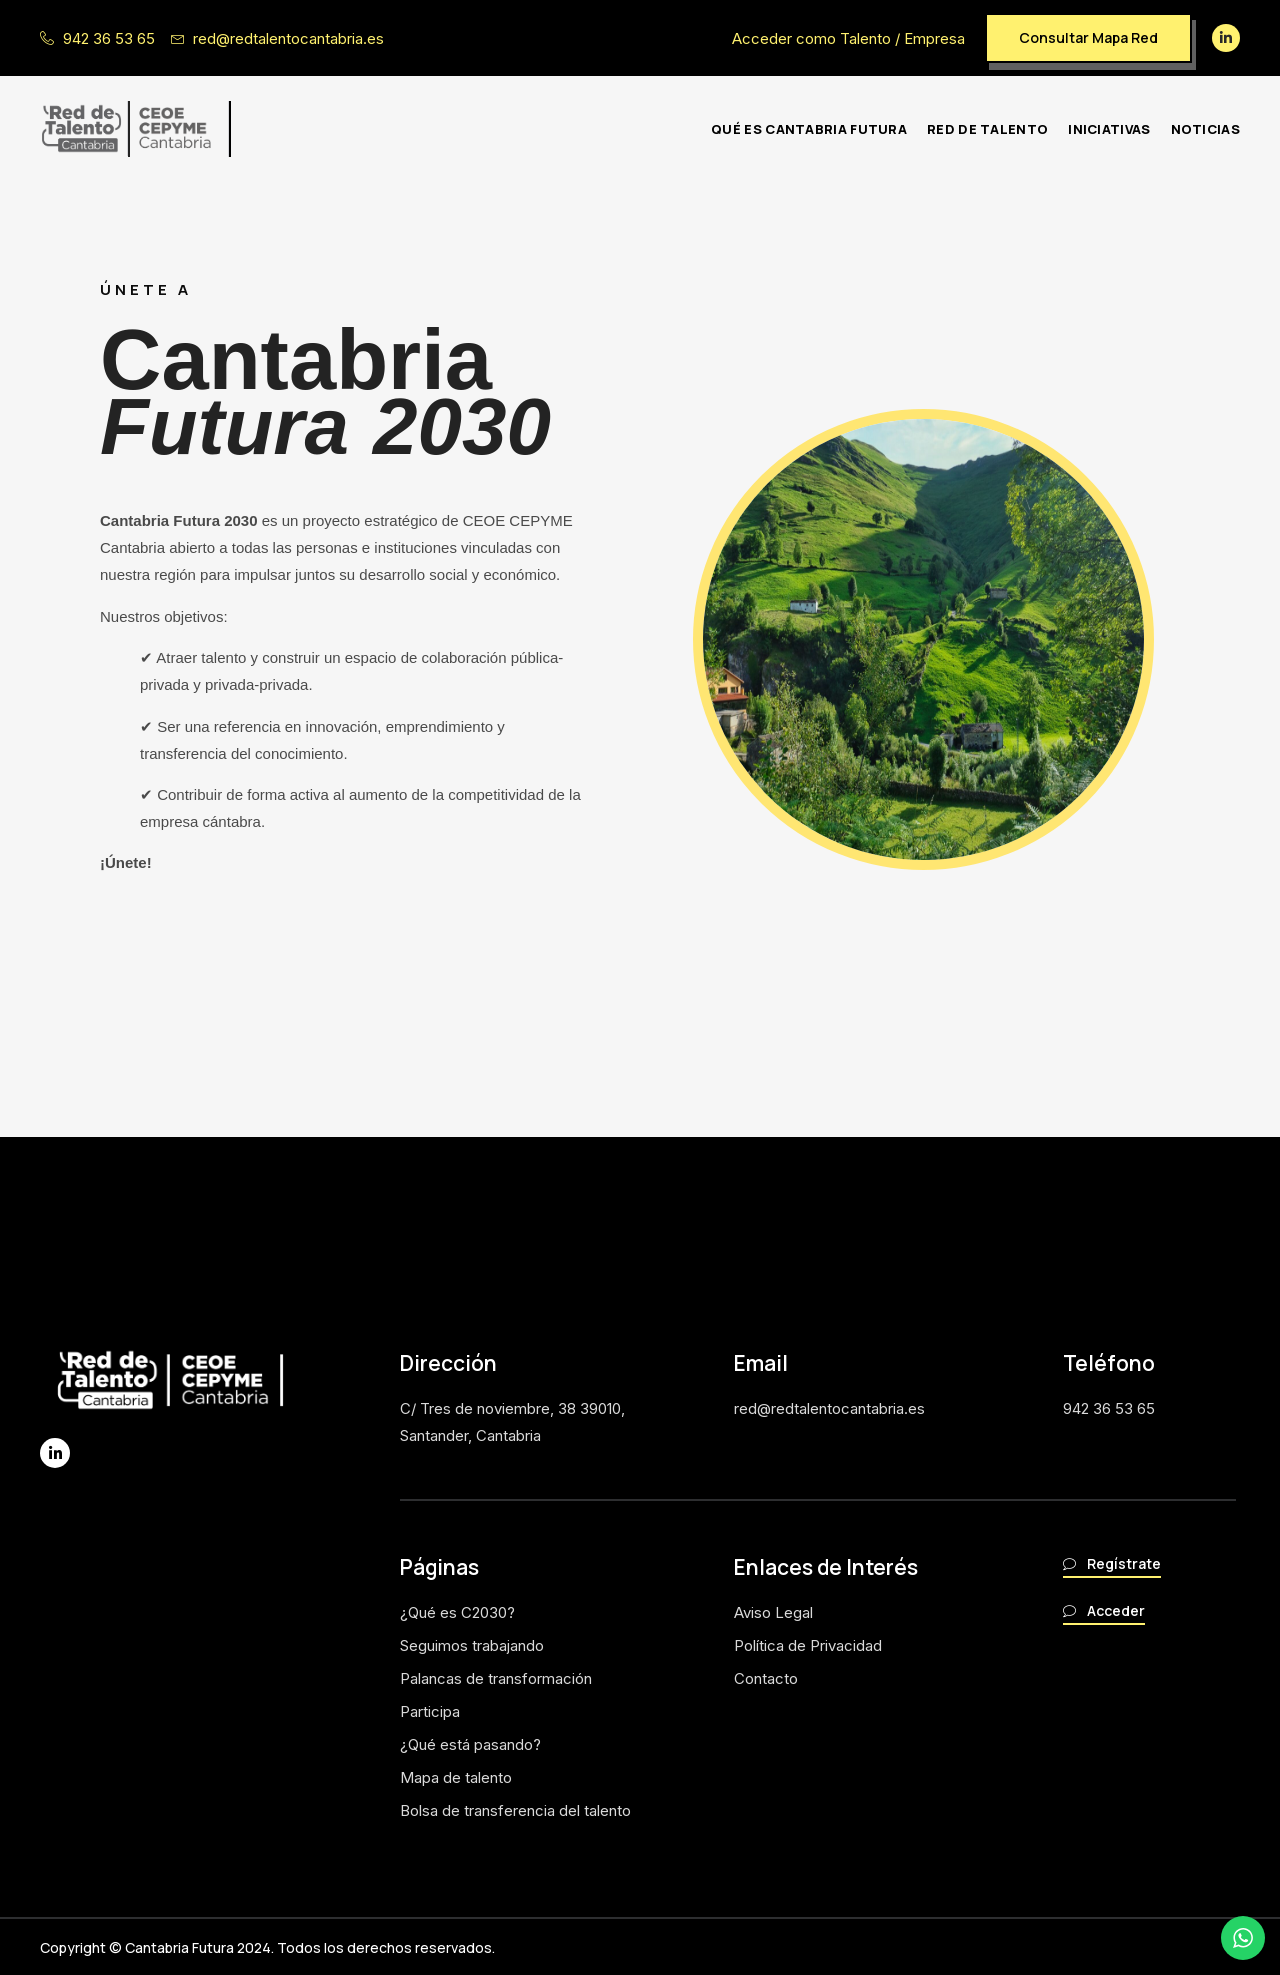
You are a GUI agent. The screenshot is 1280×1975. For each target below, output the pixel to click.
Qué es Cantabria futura (809, 129)
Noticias (1205, 129)
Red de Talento (987, 129)
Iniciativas (1109, 129)
